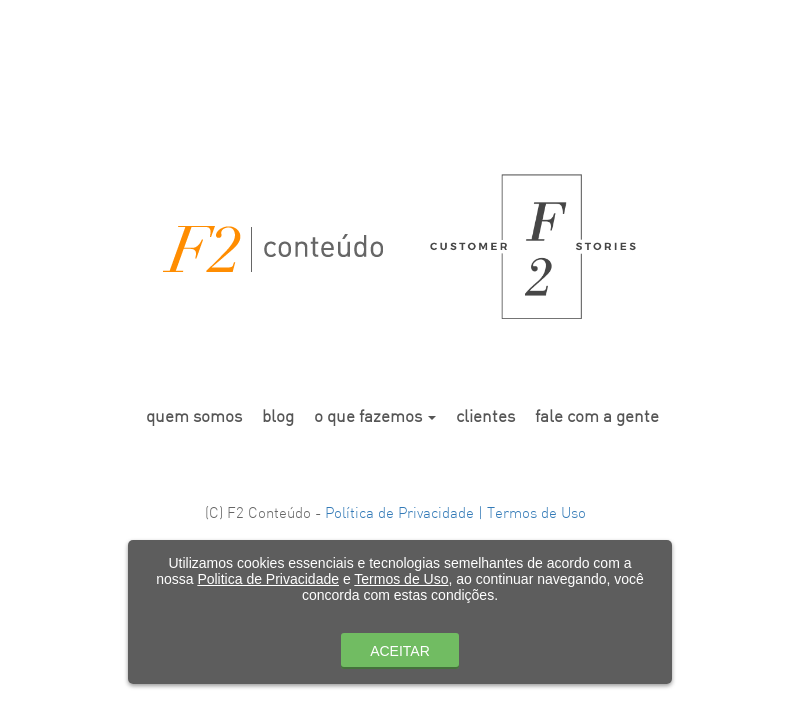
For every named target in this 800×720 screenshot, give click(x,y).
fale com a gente (597, 417)
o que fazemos (375, 417)
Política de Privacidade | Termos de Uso (455, 514)
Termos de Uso (401, 579)
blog (278, 417)
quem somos (194, 417)
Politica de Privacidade (268, 579)
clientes (485, 417)
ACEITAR (400, 651)
